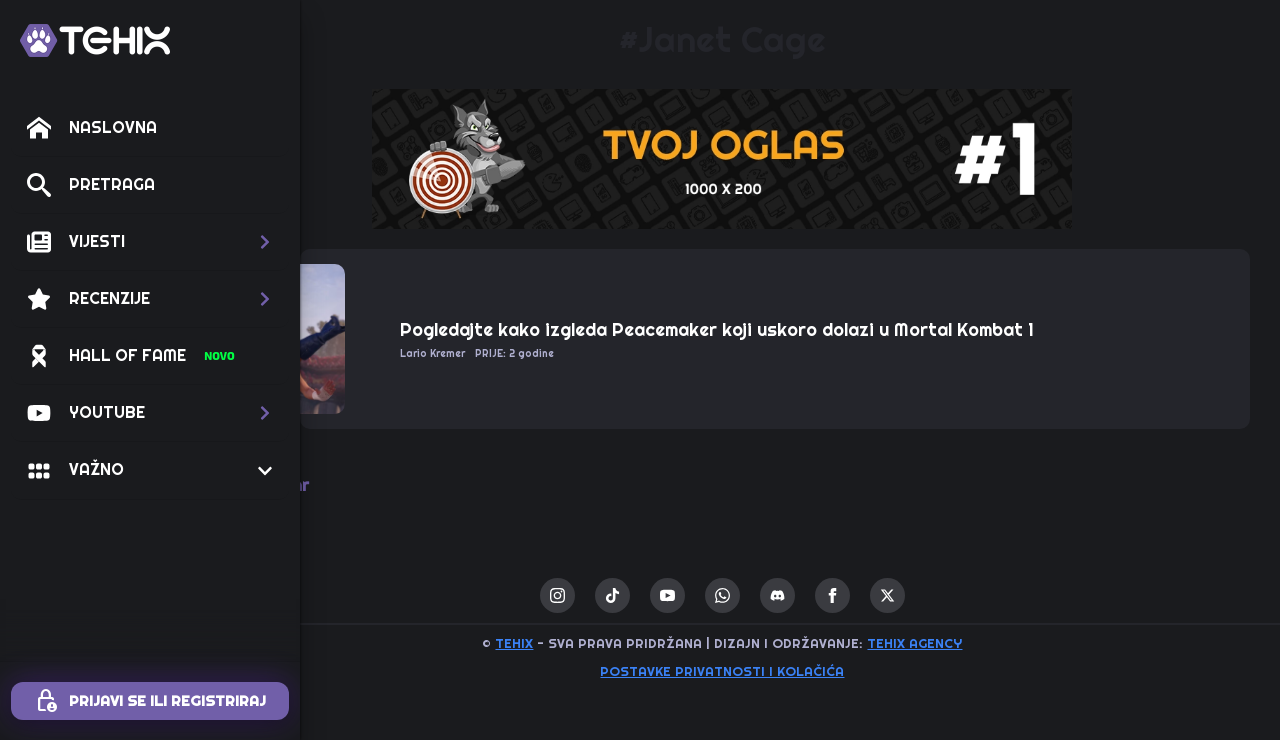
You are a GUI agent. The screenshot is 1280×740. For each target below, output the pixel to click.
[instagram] (625, 595)
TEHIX (582, 643)
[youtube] (735, 595)
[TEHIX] (95, 40)
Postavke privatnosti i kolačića (790, 671)
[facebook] (900, 595)
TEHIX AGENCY (982, 643)
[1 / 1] (790, 159)
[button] (150, 242)
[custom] (680, 595)
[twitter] (955, 595)
